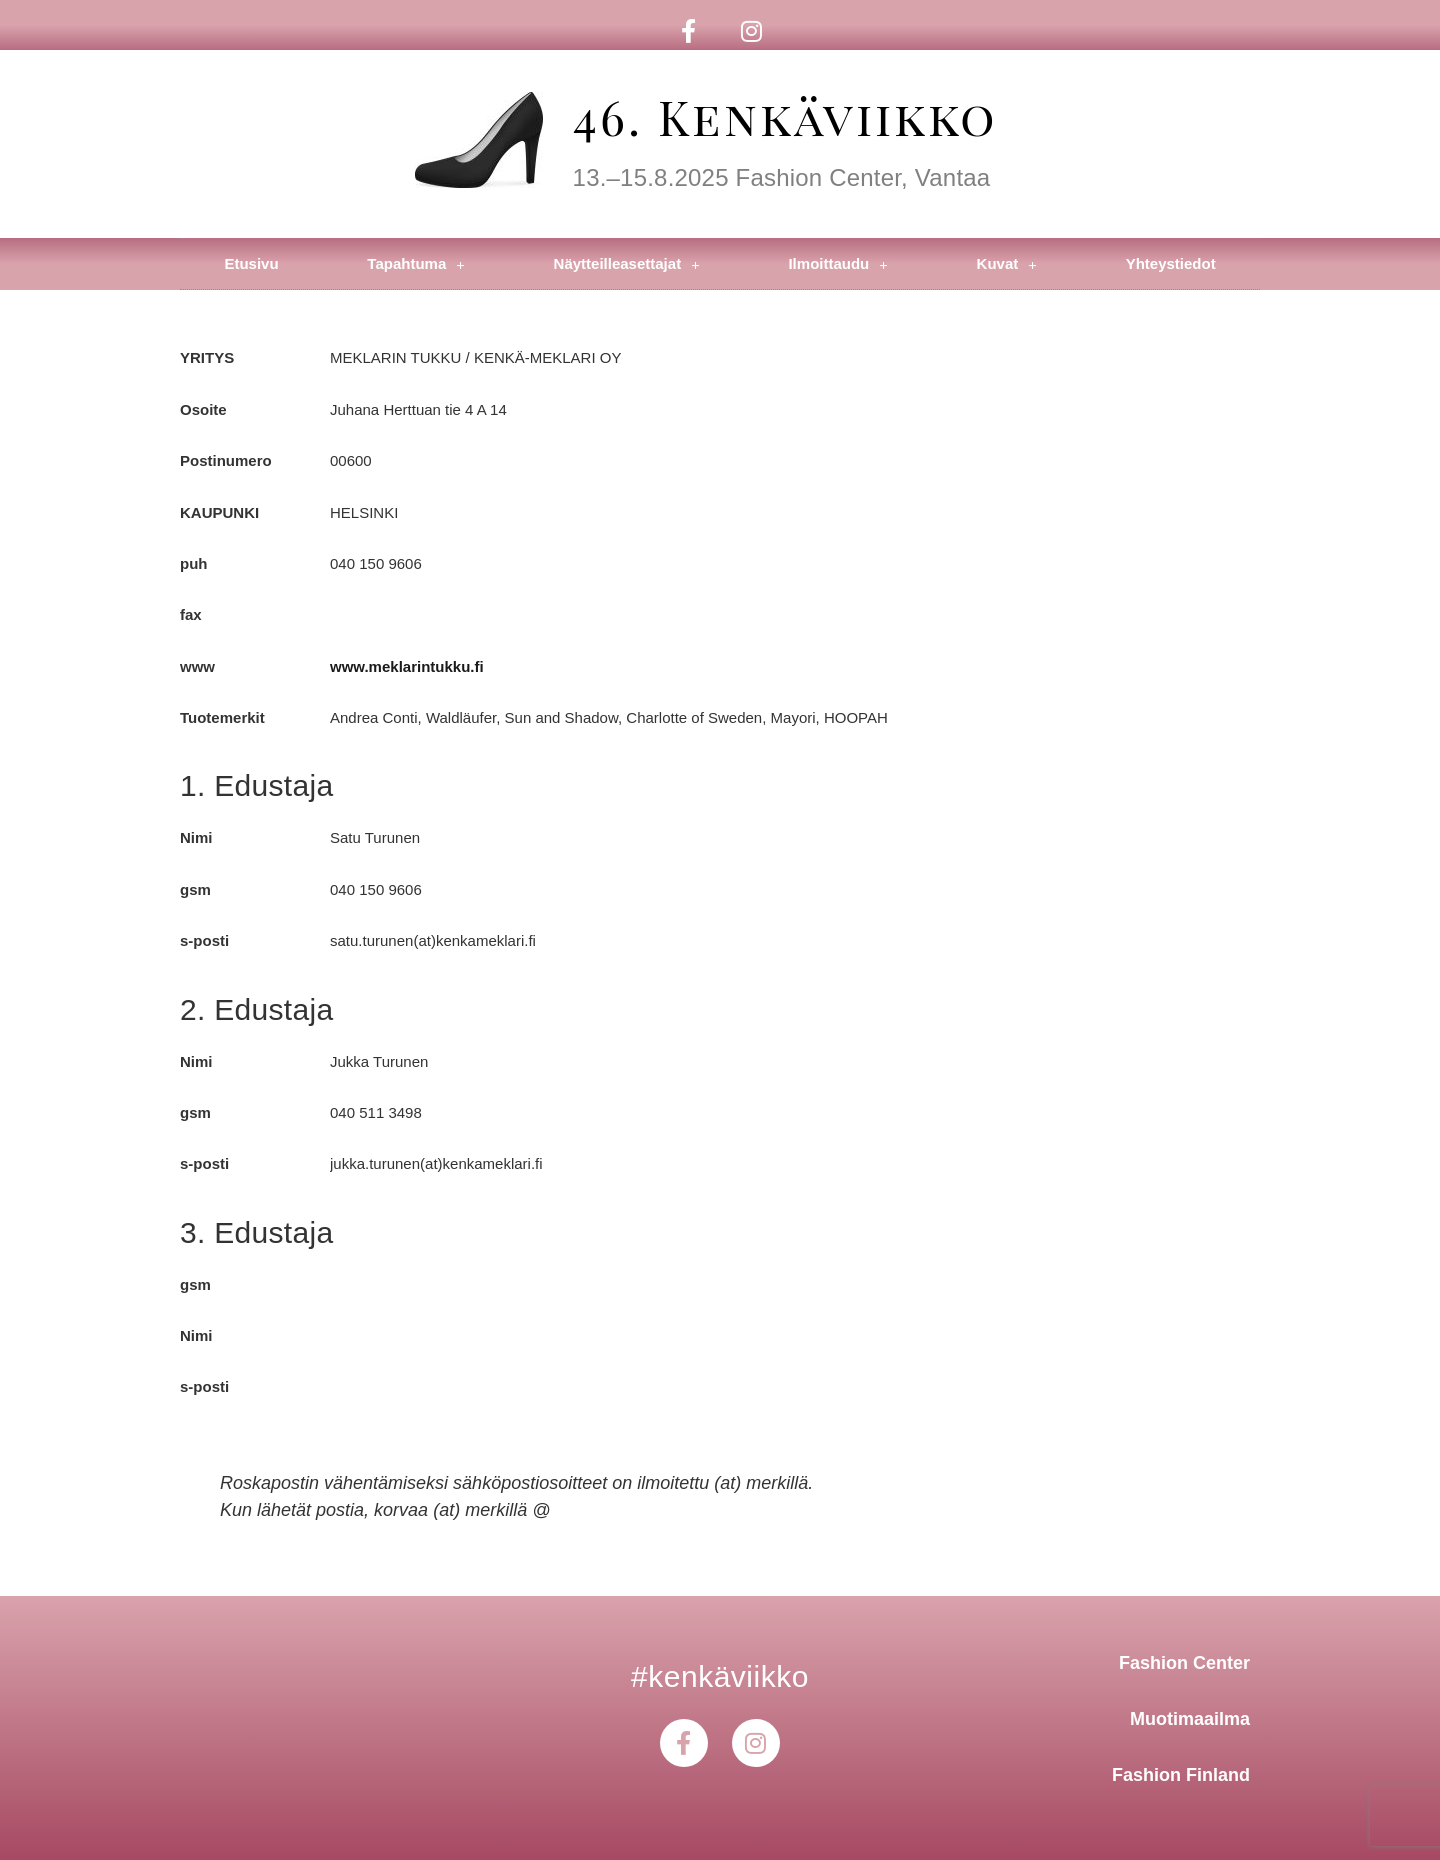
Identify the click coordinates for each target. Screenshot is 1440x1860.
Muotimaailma (1190, 1719)
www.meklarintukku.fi (407, 666)
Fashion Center (1184, 1663)
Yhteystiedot (1171, 263)
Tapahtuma (415, 264)
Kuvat (1007, 264)
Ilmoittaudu (837, 264)
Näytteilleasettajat (627, 264)
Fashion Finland (1181, 1775)
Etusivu (251, 263)
